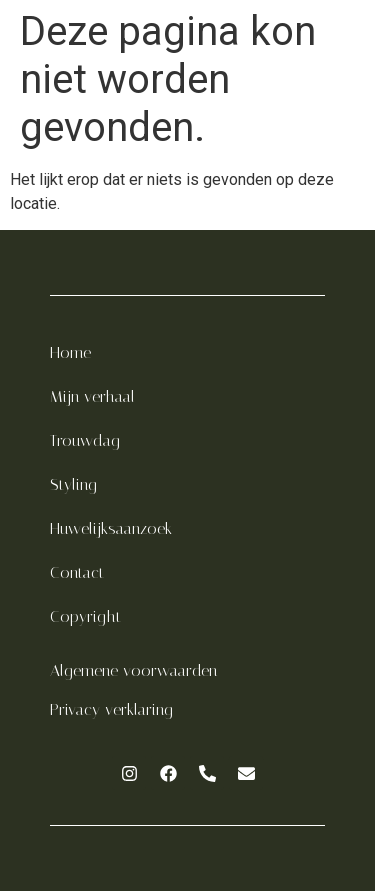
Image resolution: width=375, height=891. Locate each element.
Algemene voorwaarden (133, 670)
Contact (77, 572)
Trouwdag (85, 440)
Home (70, 352)
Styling (73, 484)
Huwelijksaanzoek (111, 528)
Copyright (85, 616)
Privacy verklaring (111, 709)
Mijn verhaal (92, 396)
